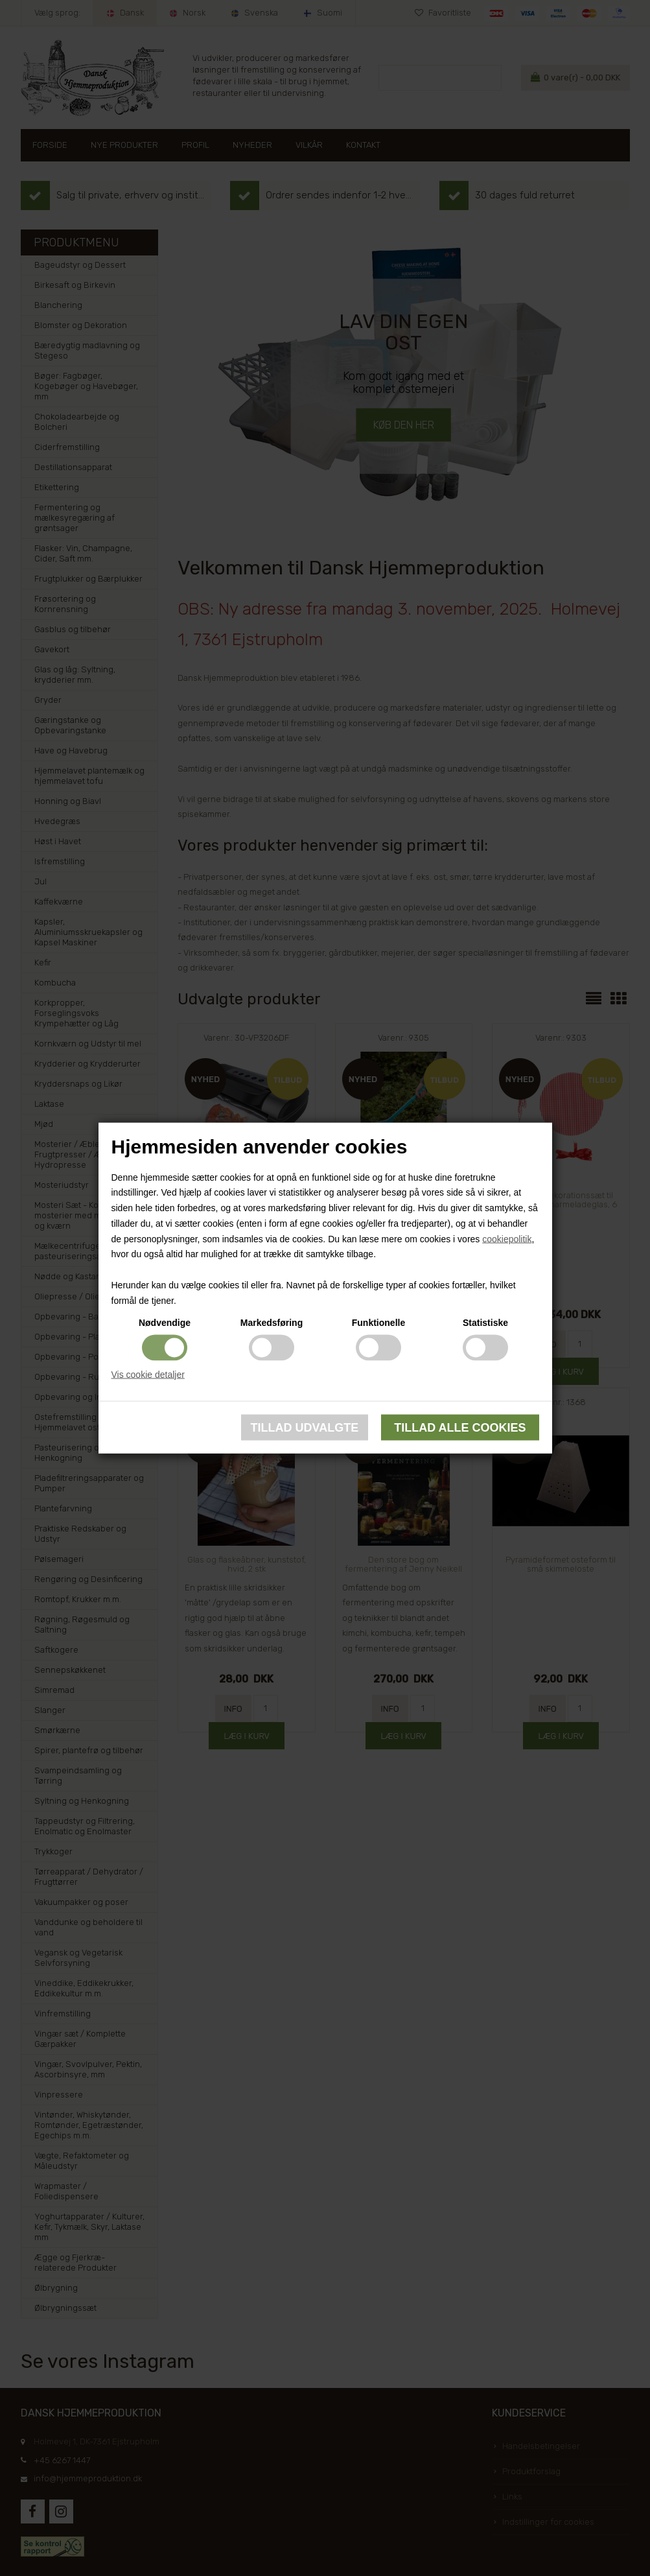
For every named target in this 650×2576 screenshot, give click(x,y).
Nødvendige (165, 1322)
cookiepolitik (506, 1238)
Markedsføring (271, 1322)
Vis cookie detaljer (148, 1374)
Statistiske (485, 1322)
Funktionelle (378, 1322)
